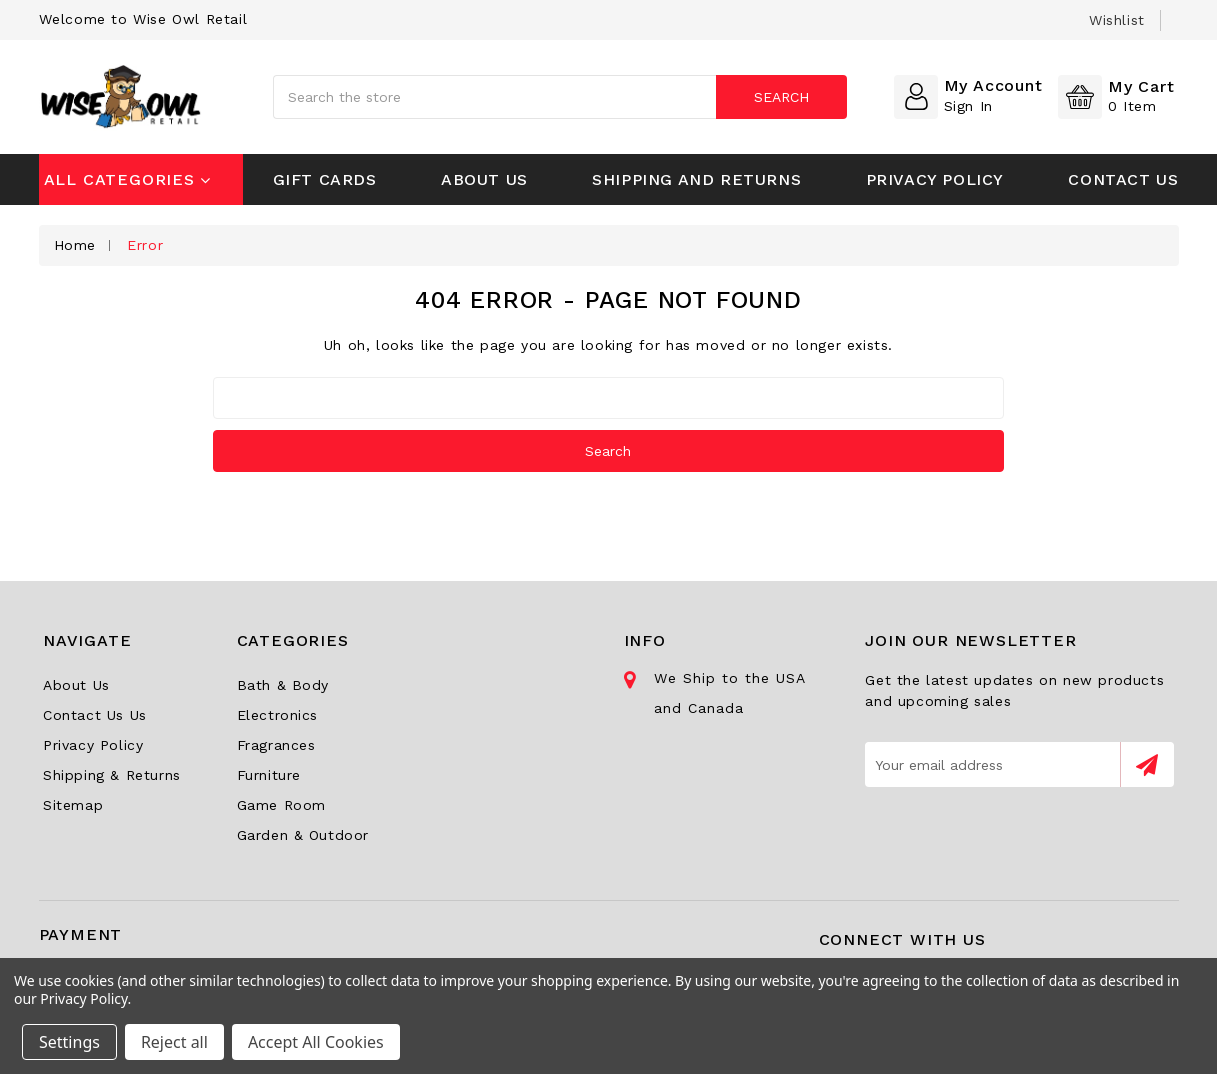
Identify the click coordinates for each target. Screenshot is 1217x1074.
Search (780, 97)
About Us (484, 179)
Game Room (281, 805)
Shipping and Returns (696, 179)
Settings (69, 1042)
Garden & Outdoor (303, 835)
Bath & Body (283, 685)
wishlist (1117, 20)
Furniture (269, 775)
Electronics (278, 715)
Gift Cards (325, 179)
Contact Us (1123, 179)
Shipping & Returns (112, 775)
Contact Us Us (95, 715)
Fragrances (276, 745)
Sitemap (73, 805)
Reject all (174, 1042)
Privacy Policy (935, 179)
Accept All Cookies (316, 1042)
